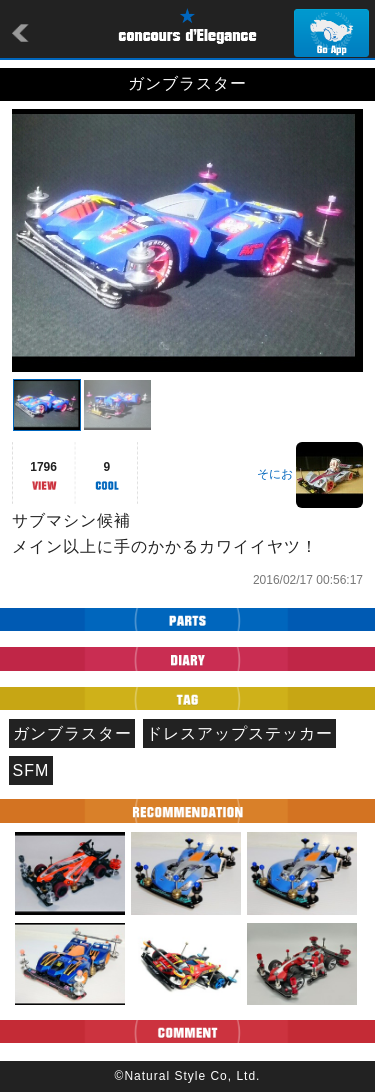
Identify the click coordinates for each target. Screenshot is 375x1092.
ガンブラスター (72, 733)
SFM (31, 770)
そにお (275, 474)
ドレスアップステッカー (239, 733)
